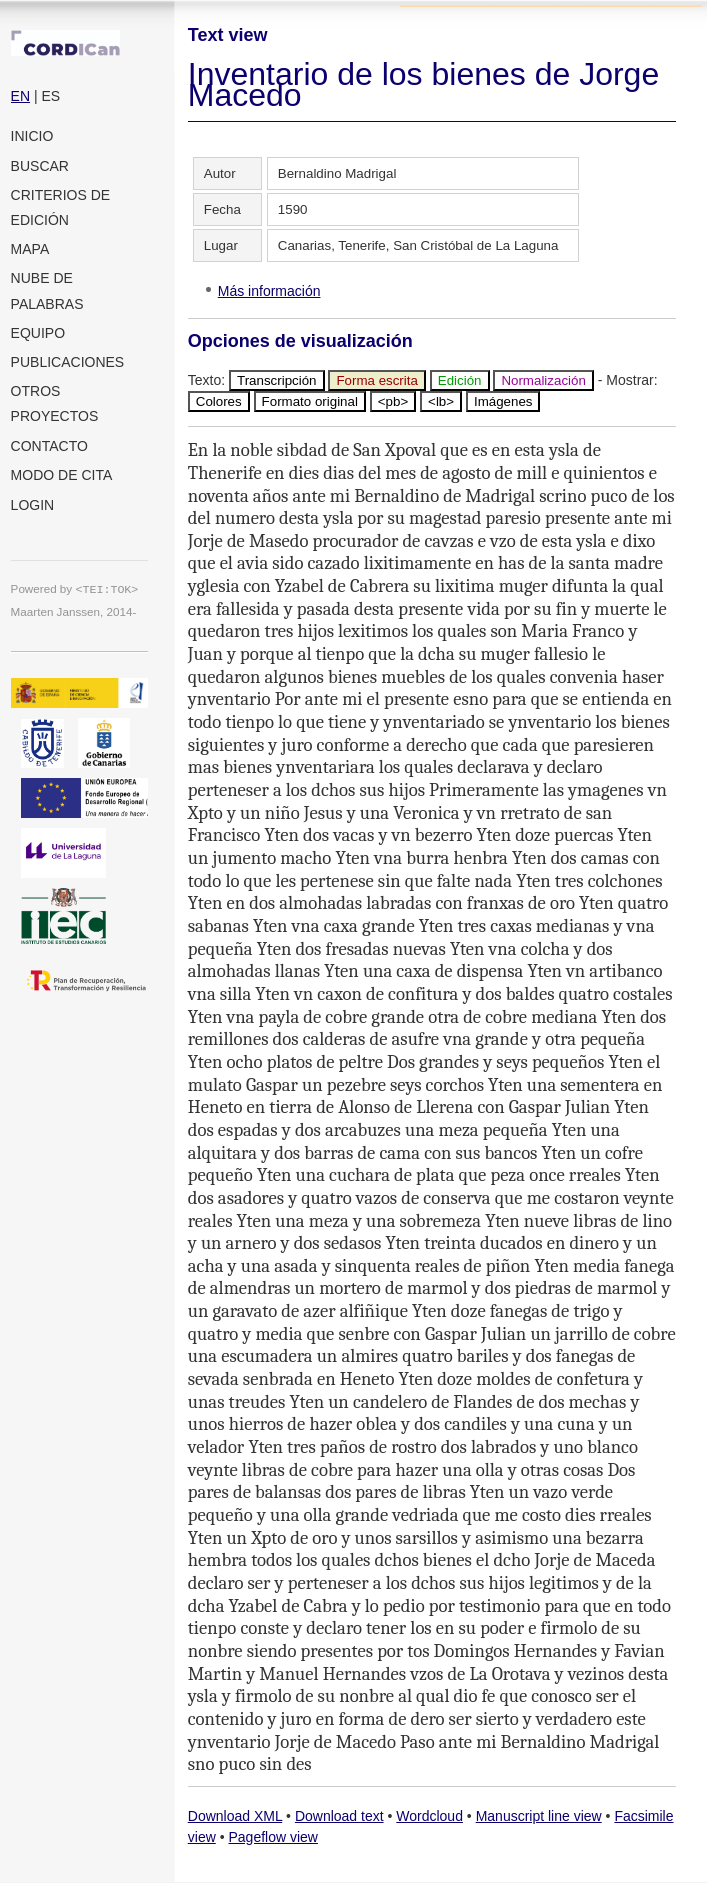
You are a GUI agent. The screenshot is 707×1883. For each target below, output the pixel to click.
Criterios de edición (61, 207)
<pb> (393, 401)
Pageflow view (273, 1837)
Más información (269, 291)
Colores (219, 401)
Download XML (235, 1816)
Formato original (310, 401)
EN (20, 96)
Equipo (38, 333)
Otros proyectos (55, 403)
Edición (460, 380)
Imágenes (503, 401)
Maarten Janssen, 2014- (74, 611)
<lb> (441, 401)
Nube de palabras (47, 290)
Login (33, 505)
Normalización (543, 380)
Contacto (49, 446)
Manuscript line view (539, 1816)
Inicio (32, 136)
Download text (339, 1816)
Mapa (30, 249)
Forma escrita (376, 380)
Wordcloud (429, 1816)
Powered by (75, 588)
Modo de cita (62, 475)
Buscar (40, 166)
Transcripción (277, 380)
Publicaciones (68, 362)
